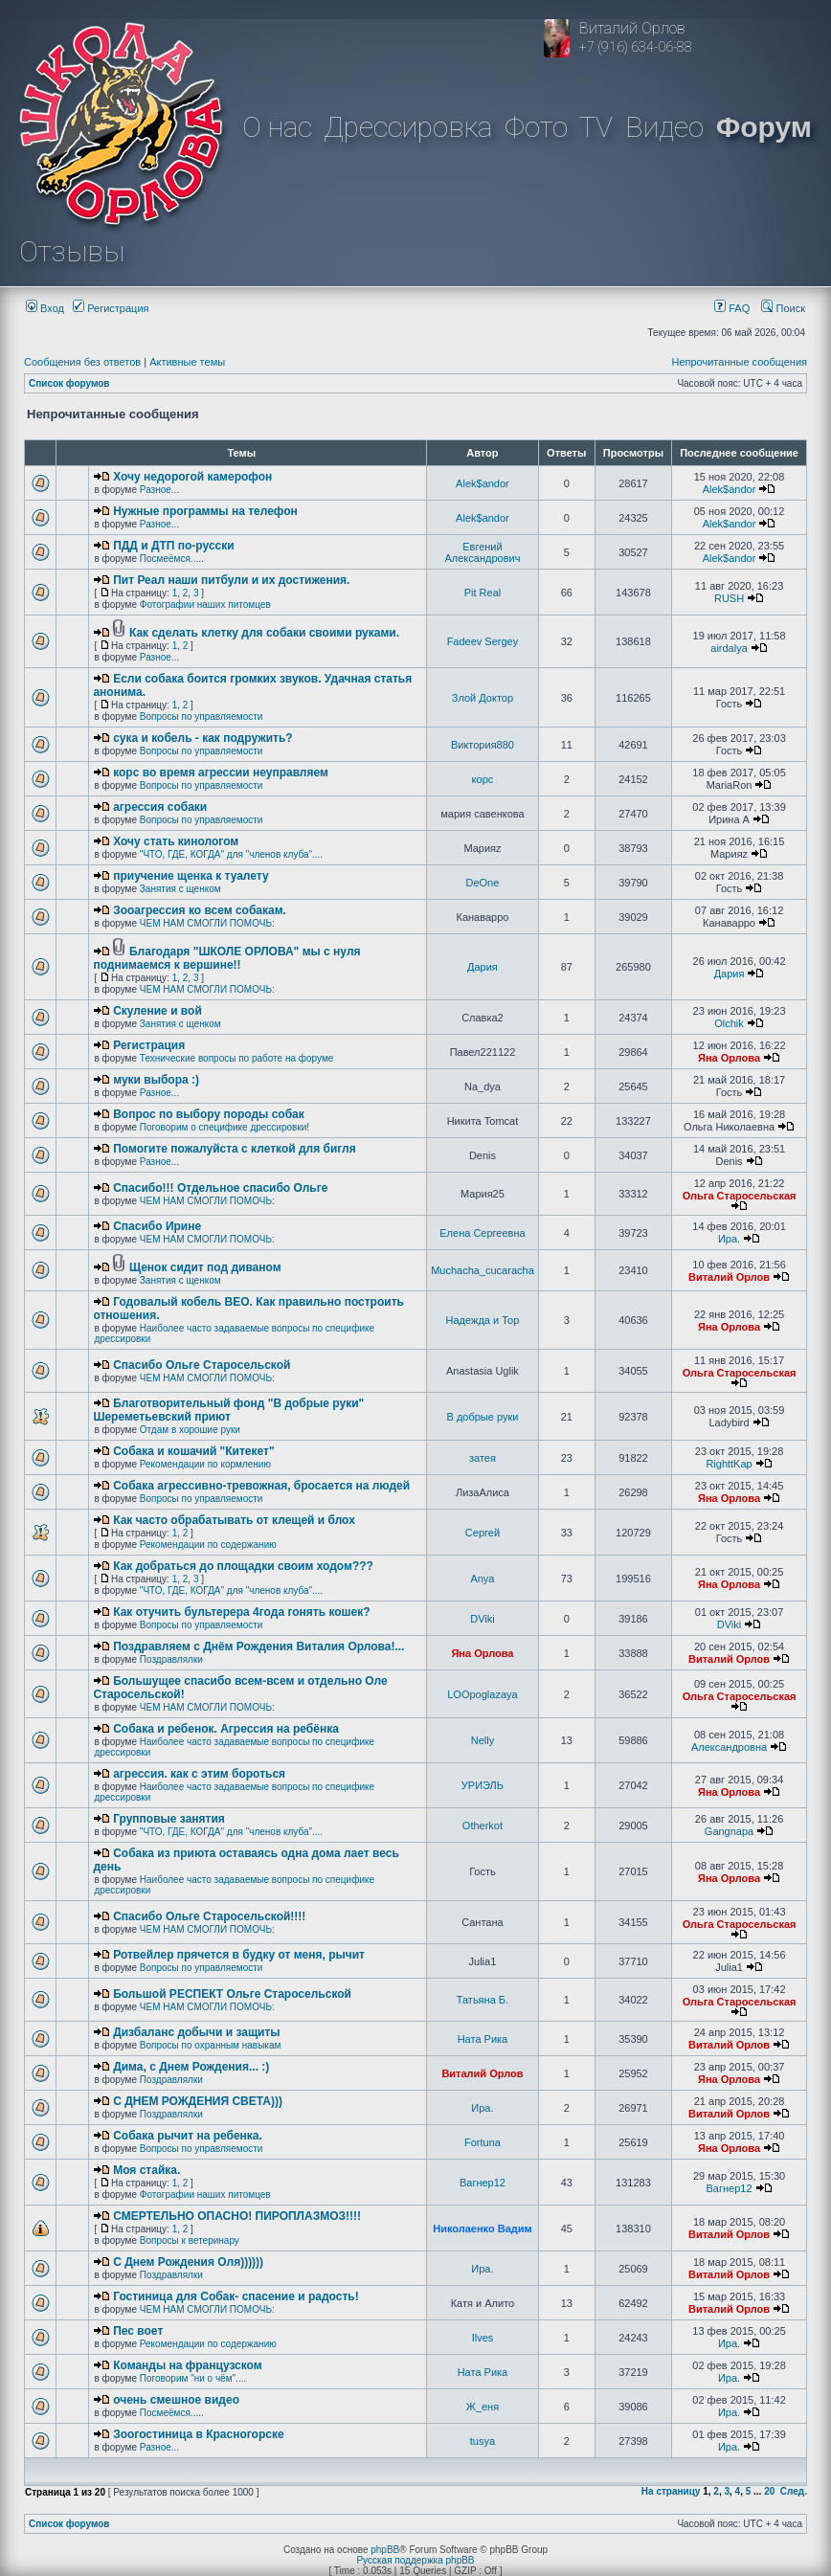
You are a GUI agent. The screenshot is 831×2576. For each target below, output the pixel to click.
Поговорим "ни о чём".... (193, 2378)
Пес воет (138, 2331)
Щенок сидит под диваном (205, 1267)
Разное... (159, 489)
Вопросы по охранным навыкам (210, 2045)
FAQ (732, 308)
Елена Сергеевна (482, 1233)
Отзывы (71, 251)
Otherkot (482, 1825)
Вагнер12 (482, 2182)
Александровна (729, 1747)
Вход (45, 308)
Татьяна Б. (482, 1999)
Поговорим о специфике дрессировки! (224, 1127)
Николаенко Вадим (482, 2228)
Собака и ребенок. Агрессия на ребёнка (226, 1729)
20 (769, 2491)
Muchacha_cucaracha (482, 1270)
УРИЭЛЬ (482, 1785)
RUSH (729, 598)
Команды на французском (187, 2365)
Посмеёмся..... (172, 558)
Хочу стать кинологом (175, 841)
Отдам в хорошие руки (190, 1429)
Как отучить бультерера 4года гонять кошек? (241, 1612)
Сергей (482, 1532)
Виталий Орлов (729, 1277)
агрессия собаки (160, 807)
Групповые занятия (169, 1819)
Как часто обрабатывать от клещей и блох (234, 1520)
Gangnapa (729, 1831)
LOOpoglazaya (482, 1694)
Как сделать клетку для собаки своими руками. (264, 632)
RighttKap (729, 1463)
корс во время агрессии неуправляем (220, 772)
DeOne (483, 882)
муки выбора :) (156, 1079)
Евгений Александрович (483, 552)
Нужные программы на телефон (205, 511)
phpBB (385, 2549)
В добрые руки (482, 1416)
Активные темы (187, 362)
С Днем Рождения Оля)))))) (188, 2262)
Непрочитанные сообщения (739, 362)
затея (482, 1458)
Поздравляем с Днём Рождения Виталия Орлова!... (258, 1646)
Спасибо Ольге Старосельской (201, 1365)
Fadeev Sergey (483, 641)
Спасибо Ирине (157, 1226)
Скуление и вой (157, 1011)
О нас (277, 127)
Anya (482, 1578)
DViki (482, 1618)
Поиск (783, 308)
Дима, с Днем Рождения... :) (191, 2066)
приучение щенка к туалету (191, 876)
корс (483, 779)
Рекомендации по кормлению (205, 1464)
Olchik (729, 1023)
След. (793, 2491)
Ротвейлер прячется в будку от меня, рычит (239, 1954)
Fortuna (482, 2142)
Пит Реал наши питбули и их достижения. (231, 580)
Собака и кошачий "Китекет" (193, 1451)
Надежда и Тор (483, 1320)
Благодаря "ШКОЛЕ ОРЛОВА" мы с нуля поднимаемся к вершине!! (226, 958)
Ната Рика (483, 2039)
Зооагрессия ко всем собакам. (199, 910)
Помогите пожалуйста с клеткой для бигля (234, 1148)
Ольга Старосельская (740, 1195)
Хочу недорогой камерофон (192, 476)
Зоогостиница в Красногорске (198, 2434)
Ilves (483, 2337)
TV (596, 127)
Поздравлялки (171, 1659)
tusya (482, 2441)
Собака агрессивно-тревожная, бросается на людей (261, 1485)
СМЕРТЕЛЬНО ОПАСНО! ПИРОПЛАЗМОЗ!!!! (237, 2216)
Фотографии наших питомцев (205, 604)
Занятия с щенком (180, 889)
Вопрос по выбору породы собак (208, 1114)
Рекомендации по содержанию (208, 1544)
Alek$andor (482, 483)
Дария (482, 967)
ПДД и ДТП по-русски (173, 545)
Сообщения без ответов (82, 362)
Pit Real (483, 592)
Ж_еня (482, 2406)
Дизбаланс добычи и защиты (196, 2032)
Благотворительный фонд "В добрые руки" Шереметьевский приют (228, 1410)
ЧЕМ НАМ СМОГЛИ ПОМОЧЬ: (207, 923)
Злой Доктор (482, 698)
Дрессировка (408, 127)
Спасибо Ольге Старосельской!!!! (209, 1916)
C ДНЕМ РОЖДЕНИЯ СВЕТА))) (197, 2101)
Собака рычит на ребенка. (187, 2135)
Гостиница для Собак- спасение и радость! (235, 2296)
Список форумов (69, 383)
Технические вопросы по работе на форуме (237, 1058)
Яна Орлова (729, 1058)
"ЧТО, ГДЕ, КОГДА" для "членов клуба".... (231, 854)
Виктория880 (482, 744)
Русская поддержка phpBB (415, 2560)
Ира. (729, 1238)
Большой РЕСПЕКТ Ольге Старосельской (232, 1994)
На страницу (671, 2491)
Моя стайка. (146, 2170)
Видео (664, 127)
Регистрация (110, 308)
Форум (764, 127)
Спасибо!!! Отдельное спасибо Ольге (220, 1188)
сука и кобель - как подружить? (203, 738)
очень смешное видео (176, 2400)
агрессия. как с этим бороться (199, 1774)
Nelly (482, 1740)
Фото (536, 127)
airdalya (729, 648)
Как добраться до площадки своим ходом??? (243, 1566)
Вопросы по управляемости (201, 716)
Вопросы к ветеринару (189, 2240)
